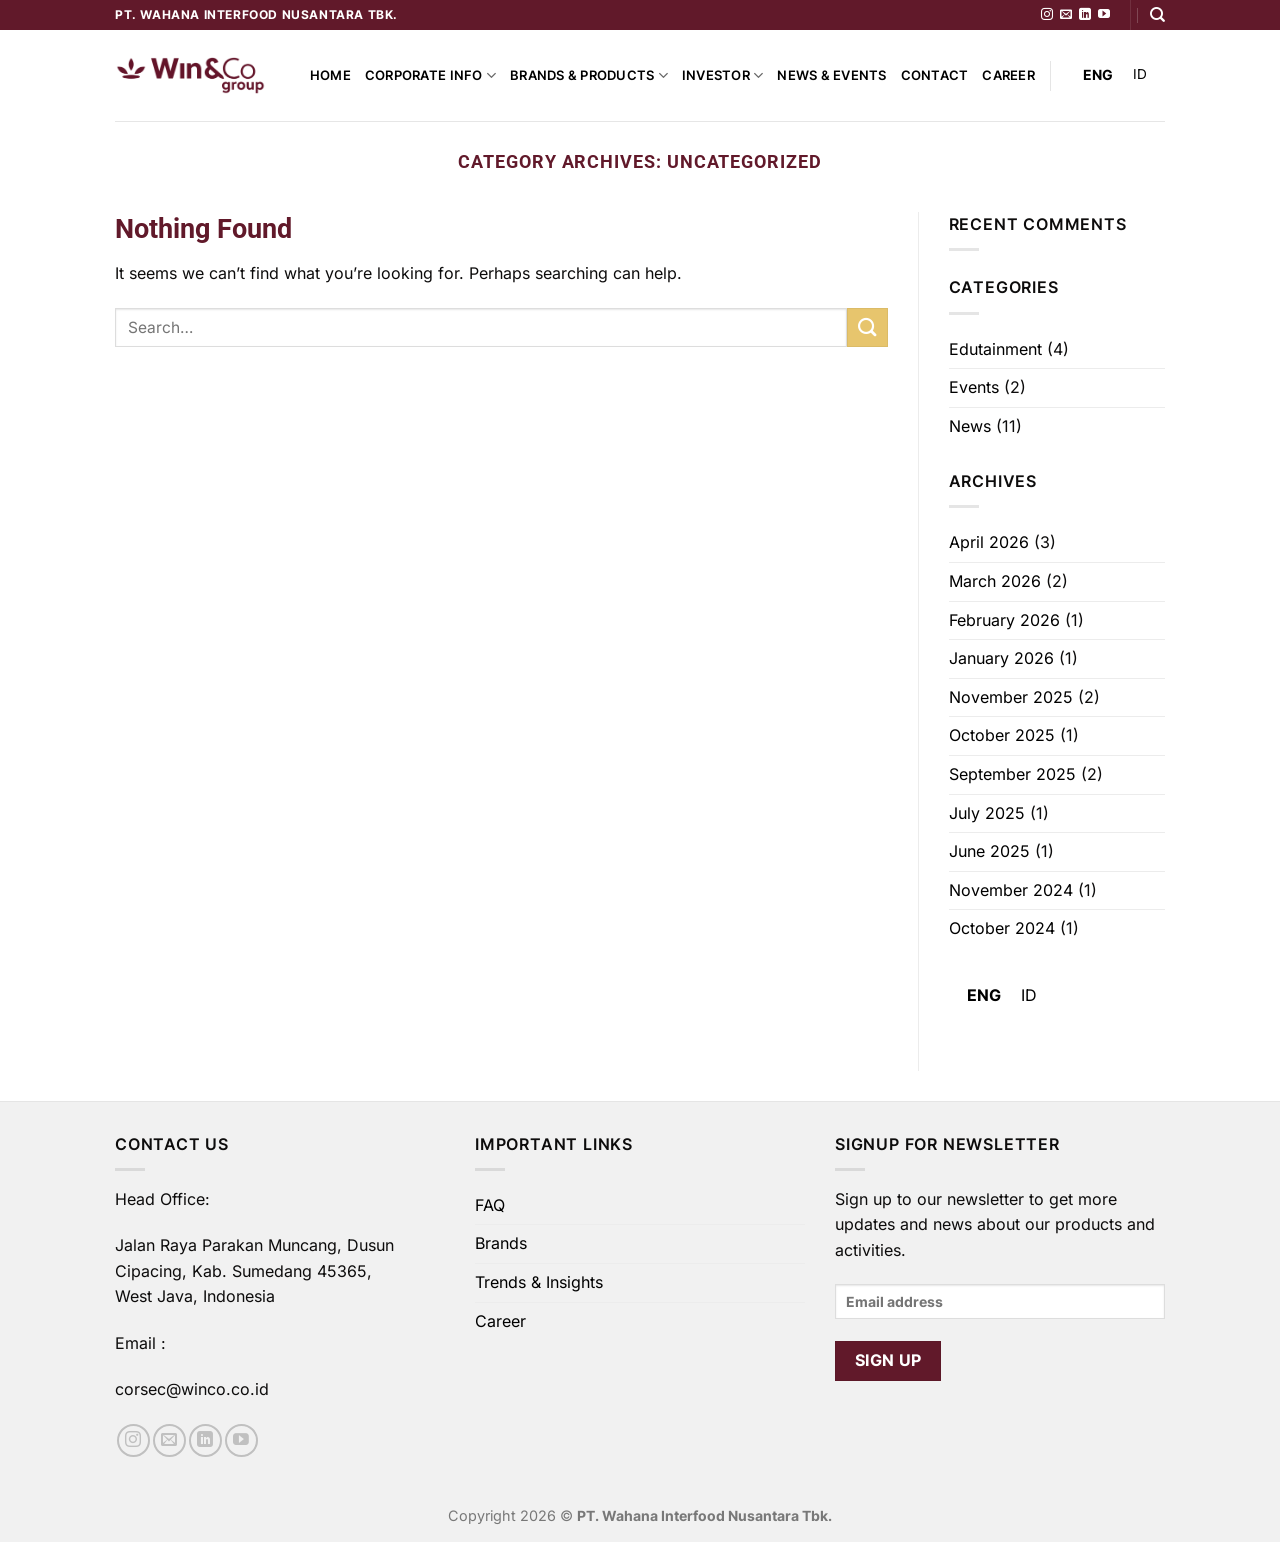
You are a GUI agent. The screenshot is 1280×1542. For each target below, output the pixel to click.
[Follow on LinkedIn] (1085, 15)
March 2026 (995, 581)
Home (330, 75)
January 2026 (1001, 658)
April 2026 (989, 542)
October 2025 (1002, 735)
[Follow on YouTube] (1104, 15)
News (970, 426)
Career (1008, 75)
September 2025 (1012, 774)
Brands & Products (589, 75)
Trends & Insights (539, 1282)
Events (974, 387)
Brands (501, 1243)
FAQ (490, 1205)
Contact (935, 75)
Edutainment (995, 349)
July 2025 (987, 813)
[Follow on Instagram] (1047, 15)
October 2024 (1002, 928)
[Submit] (867, 327)
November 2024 (1011, 890)
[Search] (1157, 15)
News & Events (831, 75)
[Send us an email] (1066, 15)
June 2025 (989, 851)
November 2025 (1011, 697)
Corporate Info (430, 75)
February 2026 (1004, 620)
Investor (723, 75)
